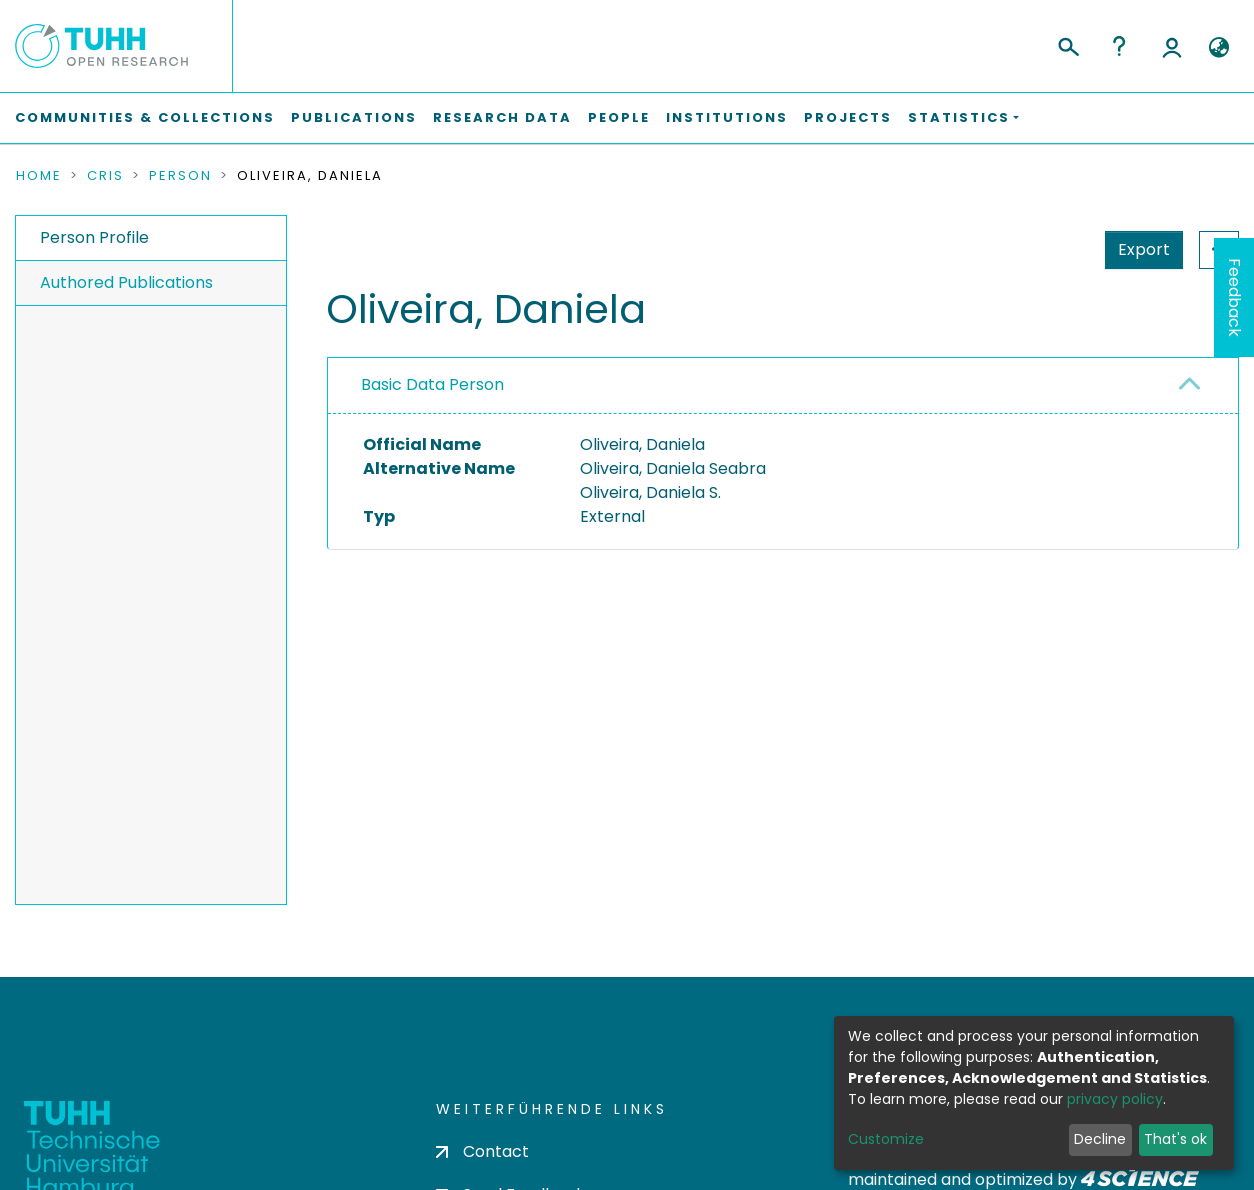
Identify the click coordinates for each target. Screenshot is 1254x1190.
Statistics (1138, 249)
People (619, 117)
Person (180, 176)
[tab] (783, 386)
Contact (482, 1151)
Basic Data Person (432, 384)
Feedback (1234, 297)
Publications (354, 117)
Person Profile (94, 237)
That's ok (1175, 1139)
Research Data (502, 117)
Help (1119, 46)
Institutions (727, 117)
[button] (1218, 48)
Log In (1172, 46)
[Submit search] (1067, 44)
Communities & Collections (145, 117)
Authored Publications (126, 282)
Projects (848, 117)
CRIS (105, 176)
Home (39, 176)
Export (1046, 249)
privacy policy (1115, 1099)
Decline (1100, 1139)
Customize (886, 1139)
